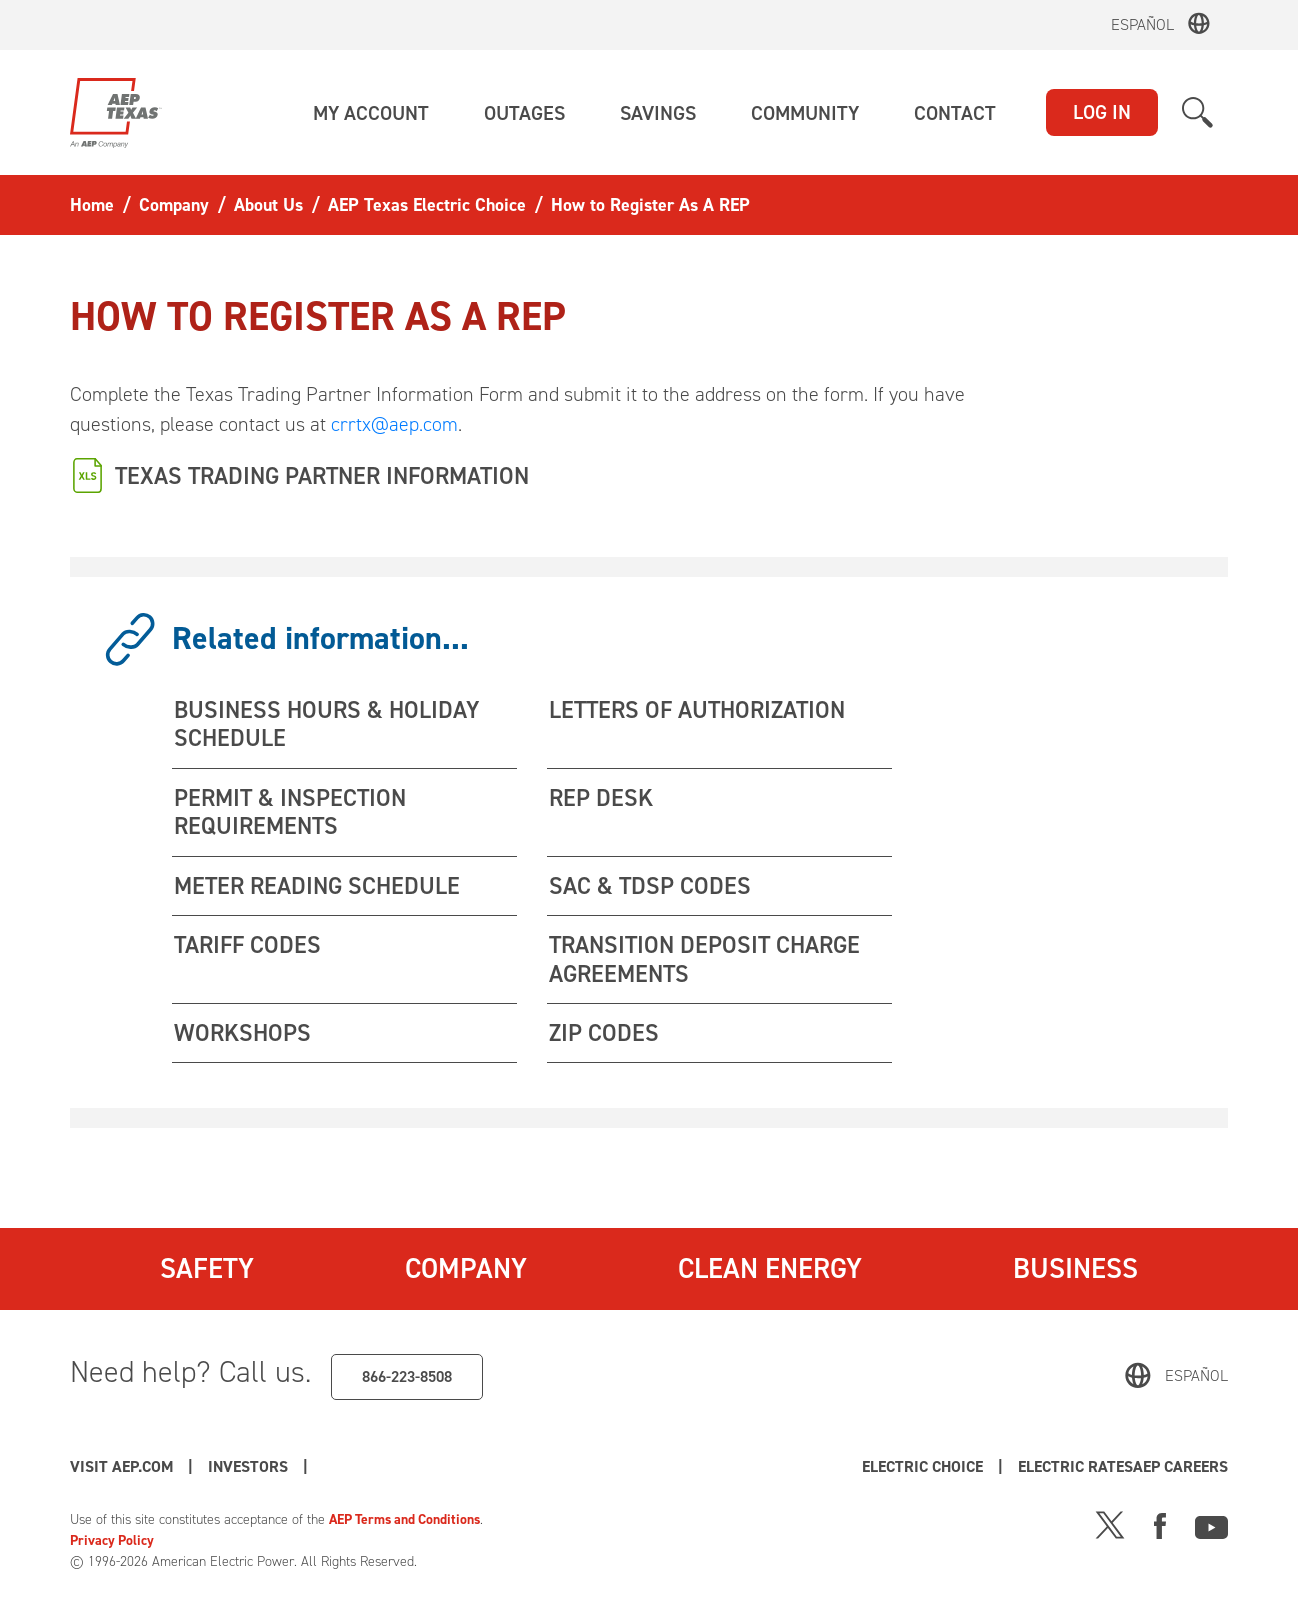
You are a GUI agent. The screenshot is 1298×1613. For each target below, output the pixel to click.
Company (465, 1271)
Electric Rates (1169, 1467)
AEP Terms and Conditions (408, 1520)
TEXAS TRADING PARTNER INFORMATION (329, 475)
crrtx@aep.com (394, 424)
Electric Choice (1013, 1467)
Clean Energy (770, 1271)
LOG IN (1102, 112)
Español (1142, 24)
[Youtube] (1211, 1525)
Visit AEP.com (122, 1467)
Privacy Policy (112, 1541)
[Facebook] (1160, 1525)
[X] (1110, 1525)
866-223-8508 (407, 1377)
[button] (371, 113)
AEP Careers (374, 1467)
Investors (250, 1467)
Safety (207, 1271)
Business (1075, 1271)
